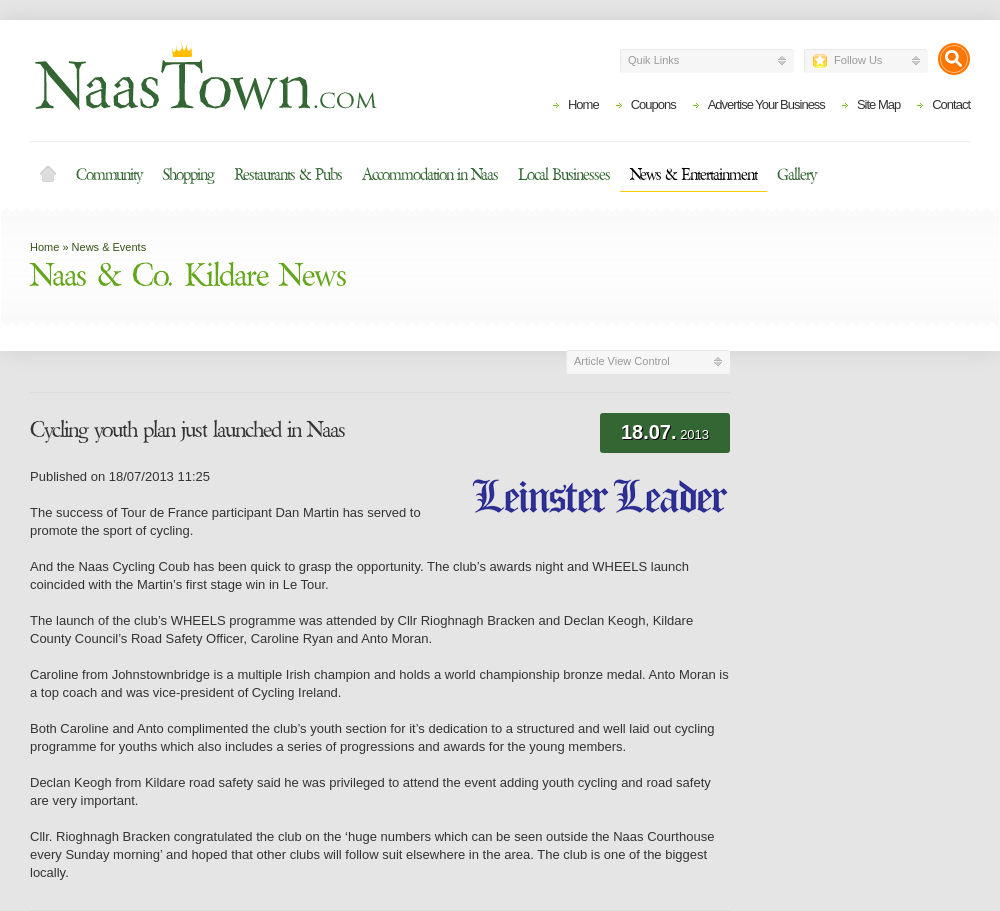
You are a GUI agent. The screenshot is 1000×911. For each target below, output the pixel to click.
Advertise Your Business (766, 104)
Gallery (796, 175)
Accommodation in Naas (430, 175)
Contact (951, 104)
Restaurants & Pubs (288, 175)
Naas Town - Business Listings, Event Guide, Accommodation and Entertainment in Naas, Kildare (205, 76)
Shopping (188, 175)
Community (109, 175)
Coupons (653, 104)
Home (583, 104)
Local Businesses (564, 175)
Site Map (878, 104)
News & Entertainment (693, 175)
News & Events (109, 247)
